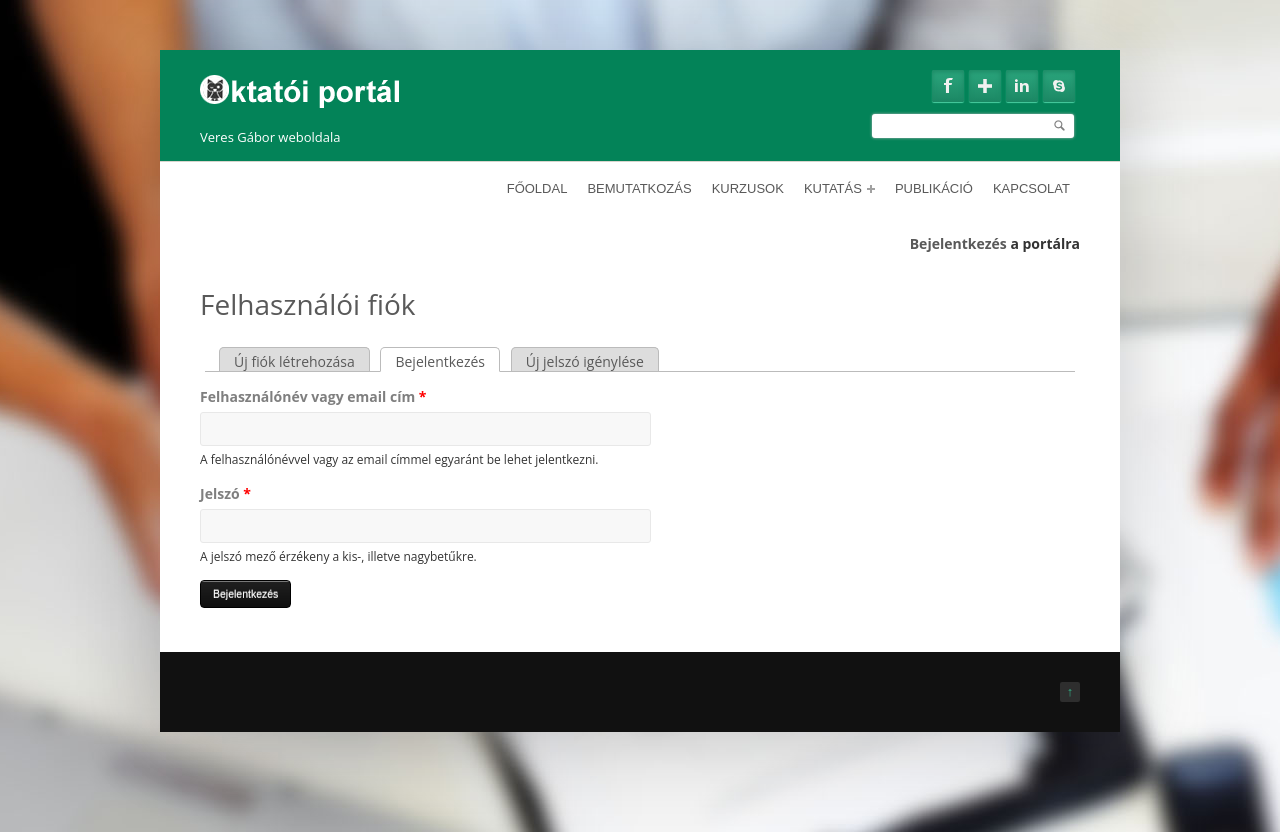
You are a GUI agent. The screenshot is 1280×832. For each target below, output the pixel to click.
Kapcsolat (1031, 188)
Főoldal (537, 188)
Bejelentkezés (958, 243)
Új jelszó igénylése (585, 361)
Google (985, 86)
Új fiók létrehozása (294, 361)
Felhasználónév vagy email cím (313, 396)
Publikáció (934, 188)
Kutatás (839, 188)
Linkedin (1022, 86)
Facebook (948, 86)
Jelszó (225, 493)
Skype (1059, 86)
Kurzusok (748, 188)
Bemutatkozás (639, 188)
